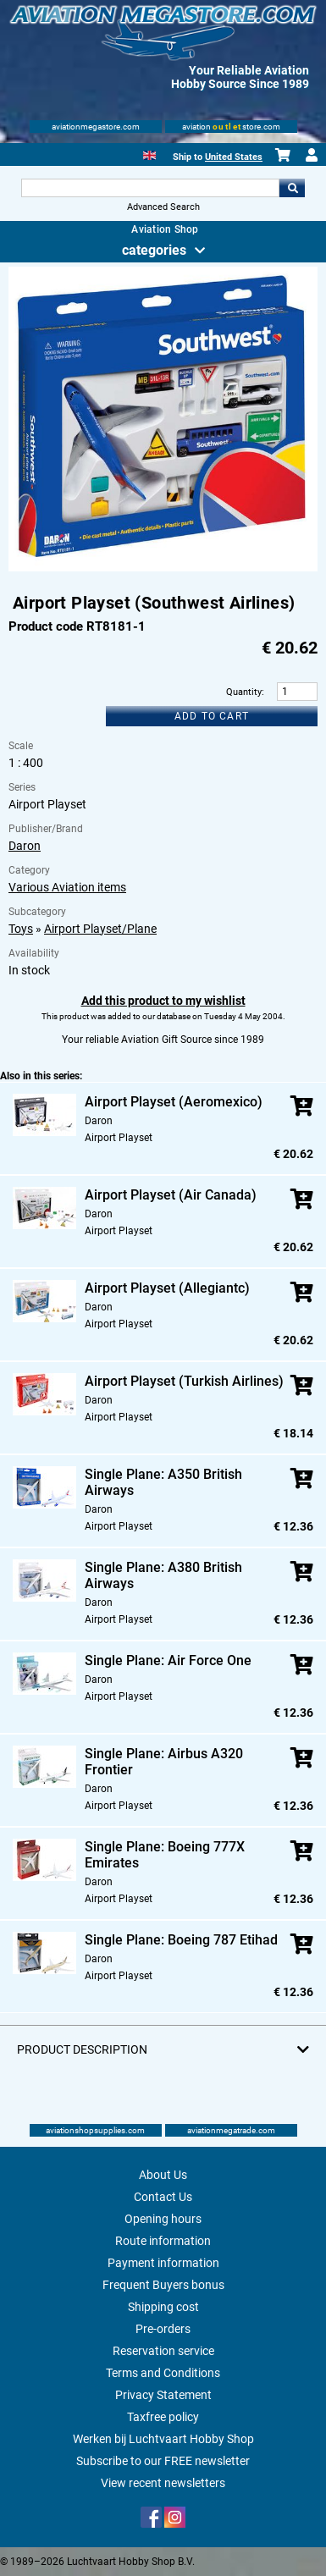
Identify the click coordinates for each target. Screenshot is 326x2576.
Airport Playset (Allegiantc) (167, 1288)
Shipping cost (163, 2307)
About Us (163, 2175)
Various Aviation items (67, 887)
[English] (149, 153)
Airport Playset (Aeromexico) (173, 1102)
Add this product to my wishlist (163, 1000)
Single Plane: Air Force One (168, 1660)
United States (233, 157)
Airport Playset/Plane (100, 928)
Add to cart (211, 716)
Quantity (244, 692)
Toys (20, 928)
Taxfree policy (163, 2417)
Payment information (163, 2263)
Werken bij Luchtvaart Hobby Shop (163, 2439)
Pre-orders (163, 2329)
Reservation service (163, 2351)
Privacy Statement (163, 2395)
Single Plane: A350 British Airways (163, 1482)
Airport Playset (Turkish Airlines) (184, 1381)
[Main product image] (163, 568)
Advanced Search (163, 206)
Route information (163, 2241)
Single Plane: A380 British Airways (163, 1575)
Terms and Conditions (163, 2373)
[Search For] (150, 188)
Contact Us (163, 2197)
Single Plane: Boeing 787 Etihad (181, 1940)
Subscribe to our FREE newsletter (163, 2461)
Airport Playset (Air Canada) (171, 1195)
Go (292, 188)
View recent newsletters (163, 2483)
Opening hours (163, 2219)
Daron (24, 845)
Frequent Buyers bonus (163, 2285)
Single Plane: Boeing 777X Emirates (165, 1855)
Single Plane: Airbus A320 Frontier (164, 1762)
